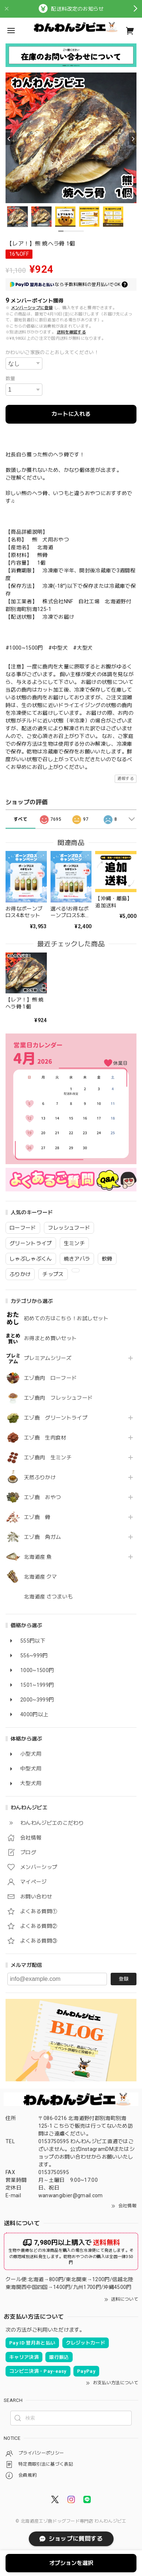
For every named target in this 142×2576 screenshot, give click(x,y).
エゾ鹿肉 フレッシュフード (58, 1398)
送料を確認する (71, 332)
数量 (10, 378)
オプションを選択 (71, 2563)
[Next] (132, 138)
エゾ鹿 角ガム (42, 1537)
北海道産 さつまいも (48, 1597)
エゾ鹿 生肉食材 (45, 1438)
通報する (125, 778)
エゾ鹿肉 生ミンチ (48, 1457)
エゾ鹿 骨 (37, 1517)
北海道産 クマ (40, 1577)
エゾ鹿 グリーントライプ (55, 1418)
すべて (20, 819)
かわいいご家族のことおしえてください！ (52, 352)
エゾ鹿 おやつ (42, 1497)
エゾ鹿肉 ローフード (50, 1378)
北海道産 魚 (38, 1557)
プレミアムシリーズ (48, 1358)
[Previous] (9, 138)
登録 (123, 1979)
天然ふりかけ (40, 1477)
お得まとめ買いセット (50, 1338)
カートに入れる (71, 414)
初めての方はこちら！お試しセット (69, 1318)
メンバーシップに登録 (32, 307)
